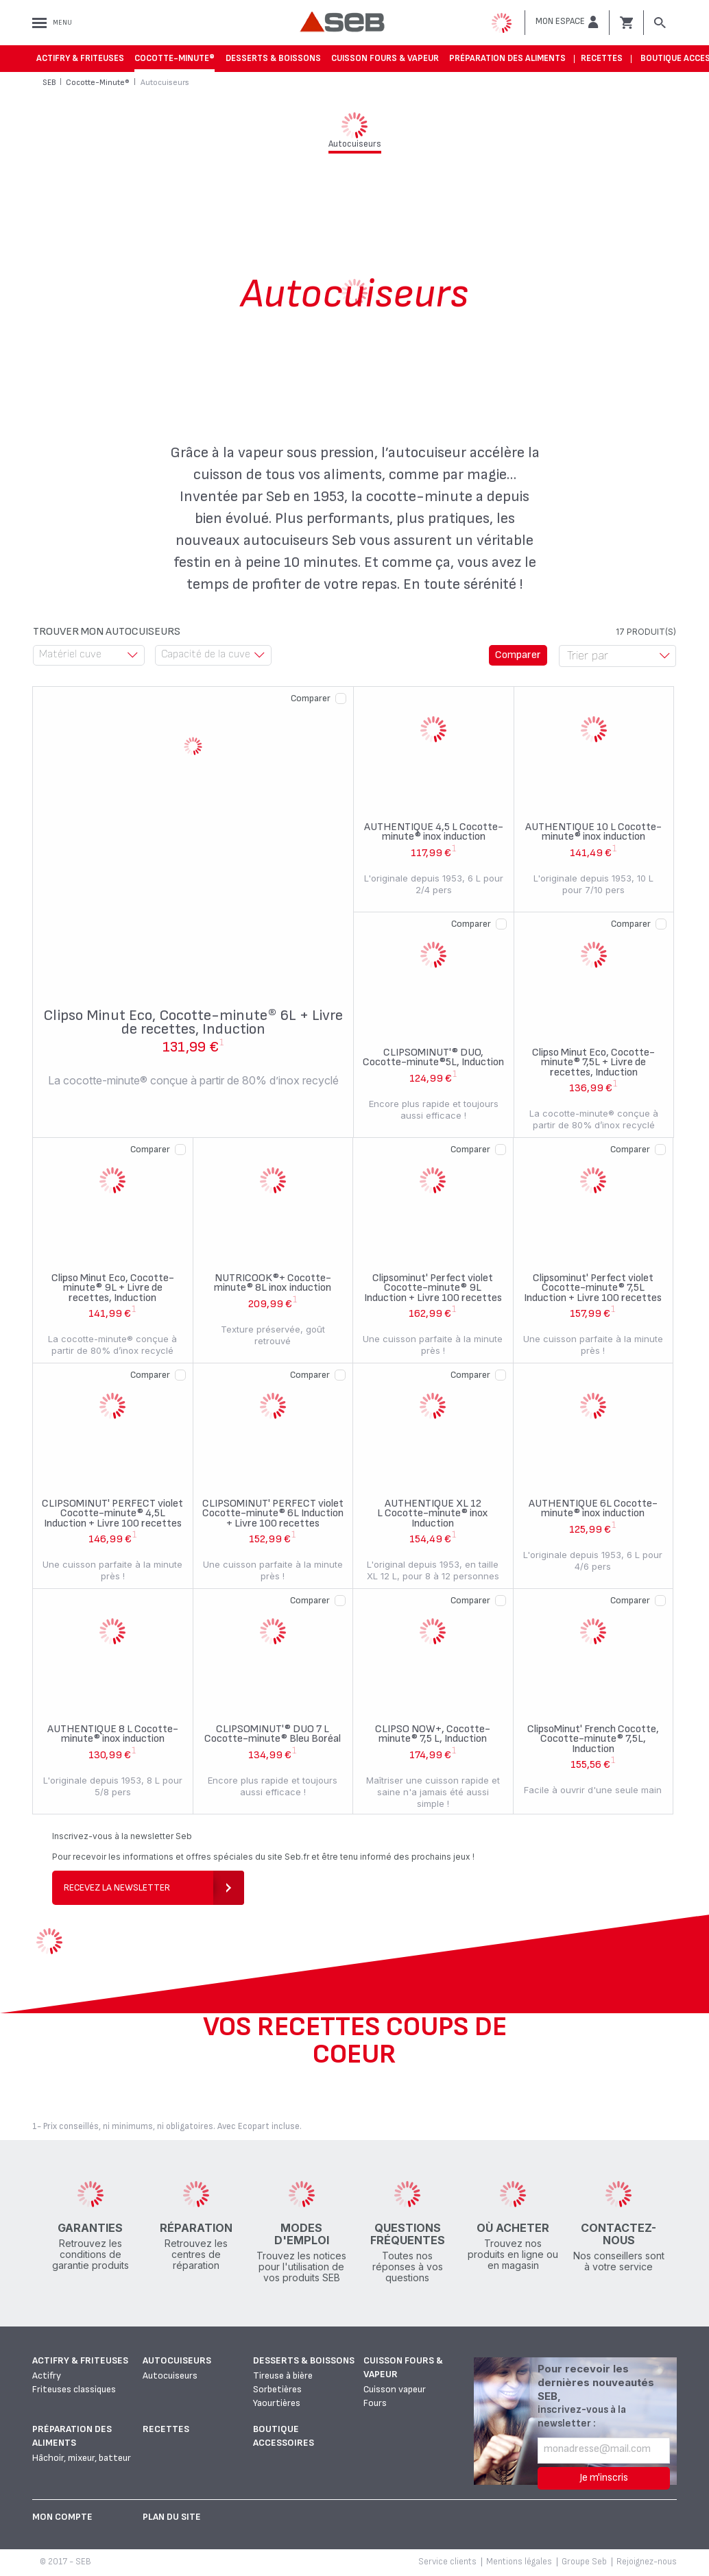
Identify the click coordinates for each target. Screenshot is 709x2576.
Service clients (447, 2561)
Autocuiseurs (177, 2360)
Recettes (602, 58)
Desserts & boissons (273, 58)
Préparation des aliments (507, 58)
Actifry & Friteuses (80, 58)
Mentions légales (519, 2561)
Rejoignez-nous (646, 2561)
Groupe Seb (584, 2561)
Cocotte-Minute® (174, 58)
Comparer (311, 698)
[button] (567, 22)
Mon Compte (62, 2517)
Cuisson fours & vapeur (385, 58)
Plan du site (172, 2517)
